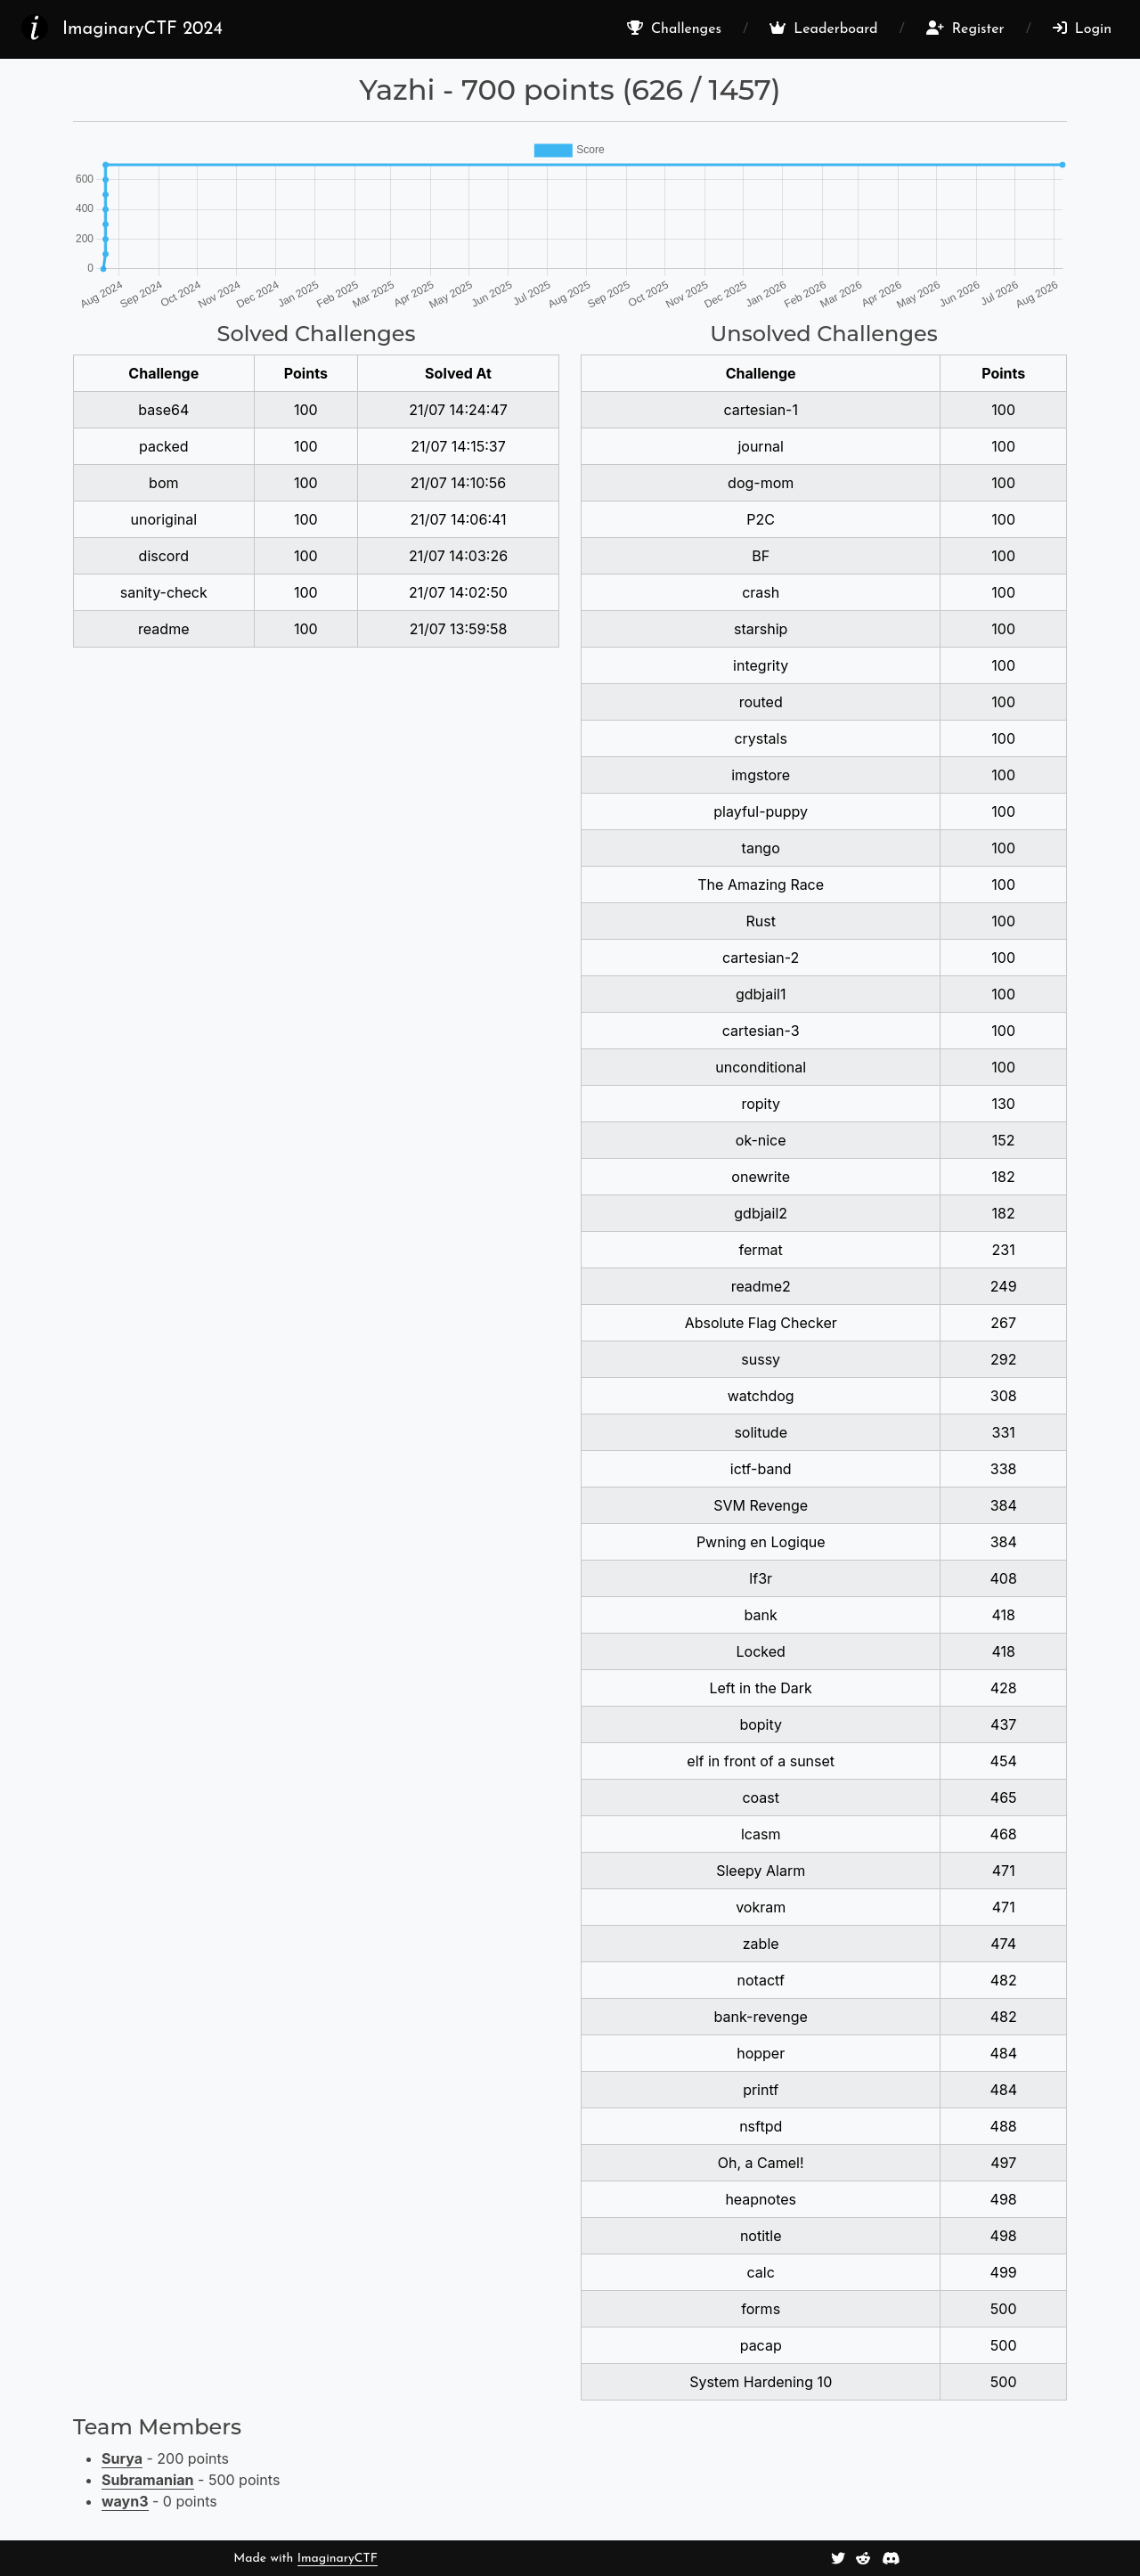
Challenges (674, 28)
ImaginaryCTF (337, 2558)
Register (965, 28)
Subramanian (148, 2480)
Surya (122, 2458)
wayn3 (125, 2501)
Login (1082, 28)
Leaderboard (823, 28)
